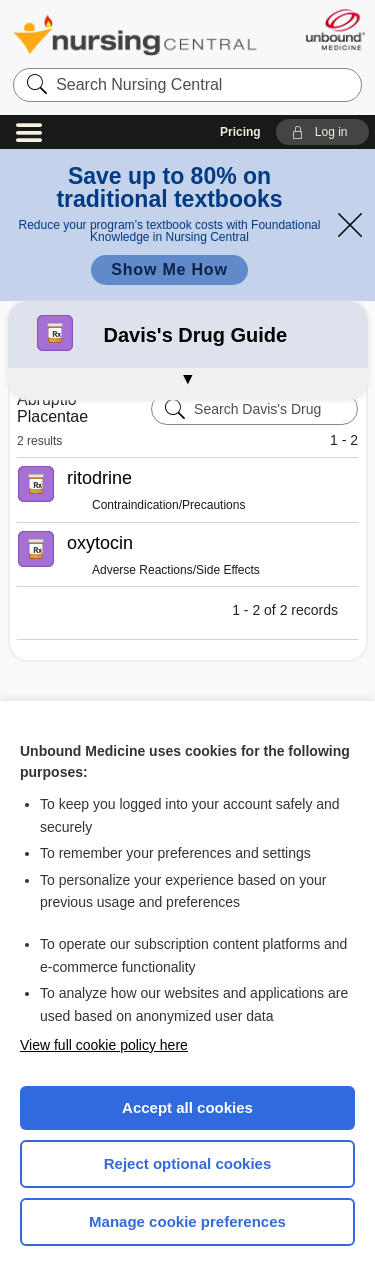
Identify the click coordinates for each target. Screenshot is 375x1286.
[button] (322, 132)
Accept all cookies (187, 1107)
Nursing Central (135, 34)
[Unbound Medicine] (334, 29)
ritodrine (99, 478)
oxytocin (100, 543)
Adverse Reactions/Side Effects (176, 570)
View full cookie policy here (104, 1045)
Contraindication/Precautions (168, 505)
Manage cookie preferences (187, 1221)
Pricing (240, 132)
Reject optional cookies (188, 1163)
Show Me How (169, 269)
